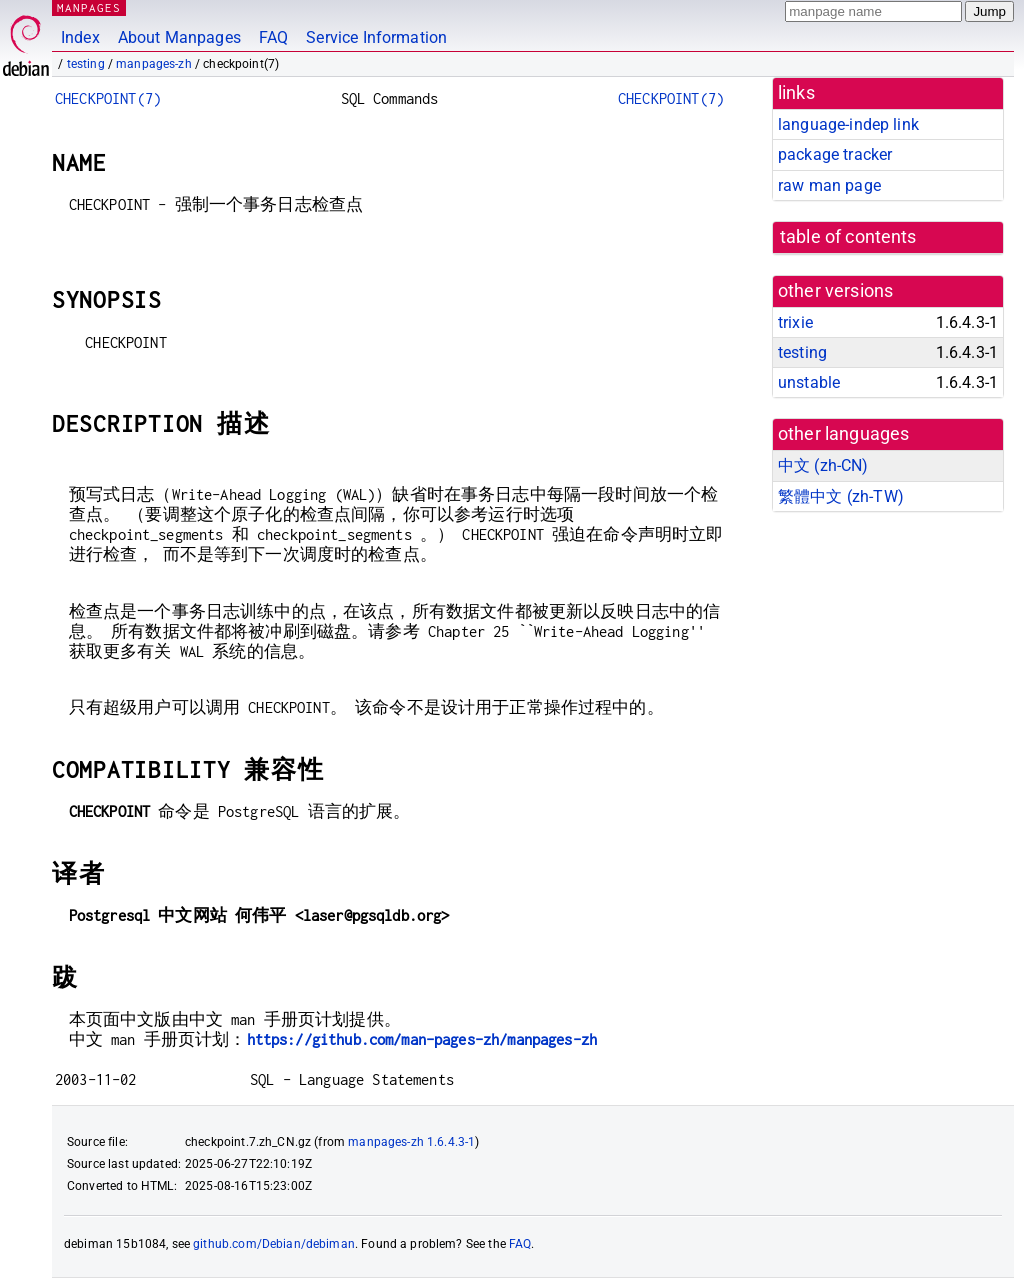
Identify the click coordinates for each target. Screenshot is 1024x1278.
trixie (795, 322)
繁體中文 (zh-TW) (841, 496)
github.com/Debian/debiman (274, 1244)
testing (86, 64)
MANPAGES (89, 7)
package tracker (835, 154)
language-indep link (848, 124)
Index (80, 37)
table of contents (848, 237)
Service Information (376, 37)
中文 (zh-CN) (823, 465)
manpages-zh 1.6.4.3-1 (411, 1142)
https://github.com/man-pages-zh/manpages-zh (422, 1039)
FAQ (273, 37)
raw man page (829, 185)
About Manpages (179, 37)
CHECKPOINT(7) (108, 98)
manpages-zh (154, 64)
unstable (809, 382)
